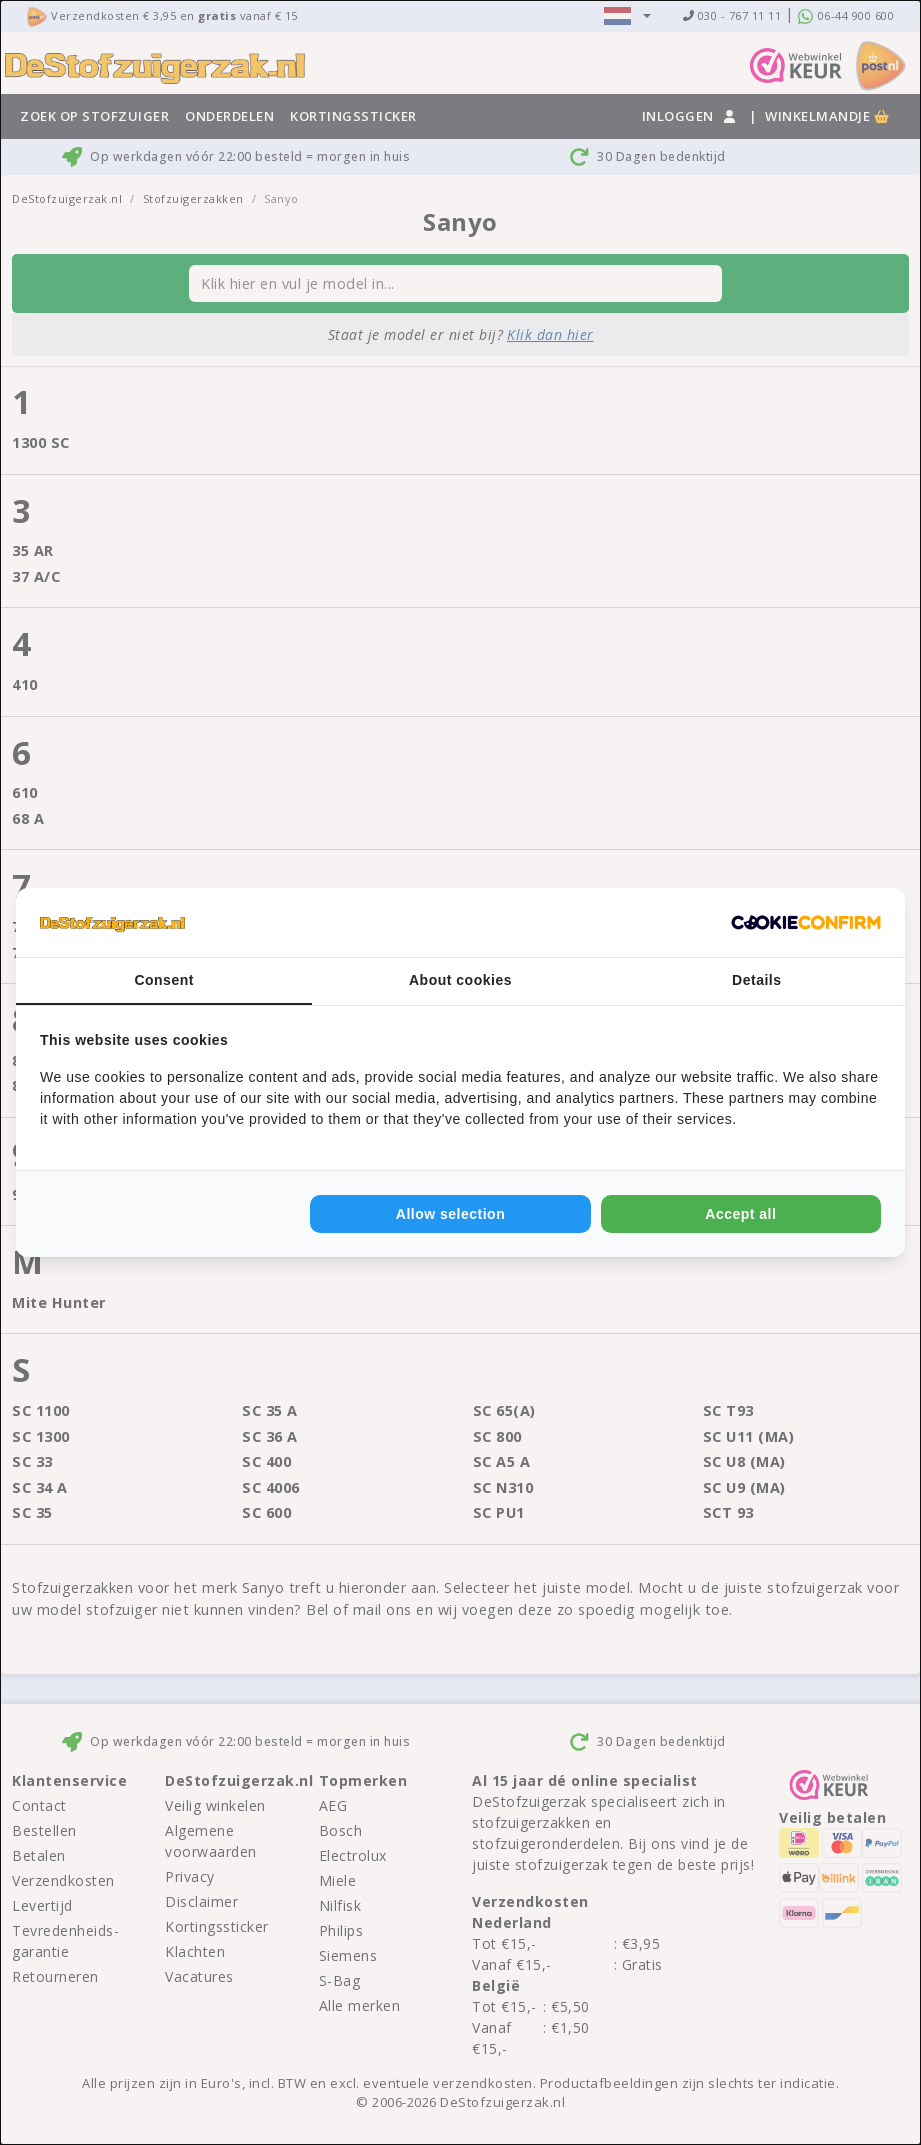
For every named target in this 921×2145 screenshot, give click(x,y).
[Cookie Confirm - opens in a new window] (806, 923)
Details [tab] (756, 980)
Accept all (740, 1214)
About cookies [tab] (460, 980)
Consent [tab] (164, 980)
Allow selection (450, 1214)
